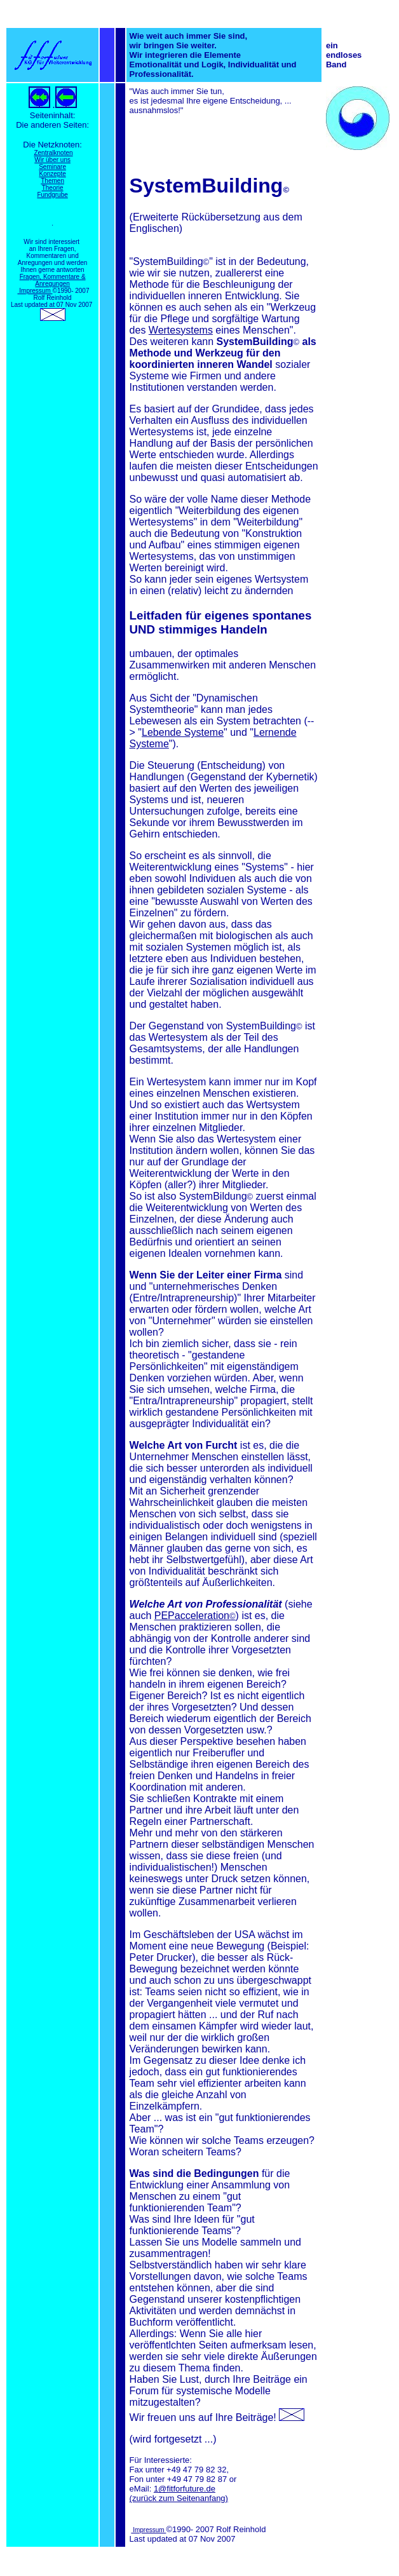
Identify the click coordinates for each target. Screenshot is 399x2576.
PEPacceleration (195, 1615)
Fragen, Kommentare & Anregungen (53, 280)
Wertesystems (181, 330)
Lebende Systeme (183, 732)
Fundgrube (52, 194)
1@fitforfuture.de (184, 2488)
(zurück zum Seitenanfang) (179, 2498)
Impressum (35, 290)
